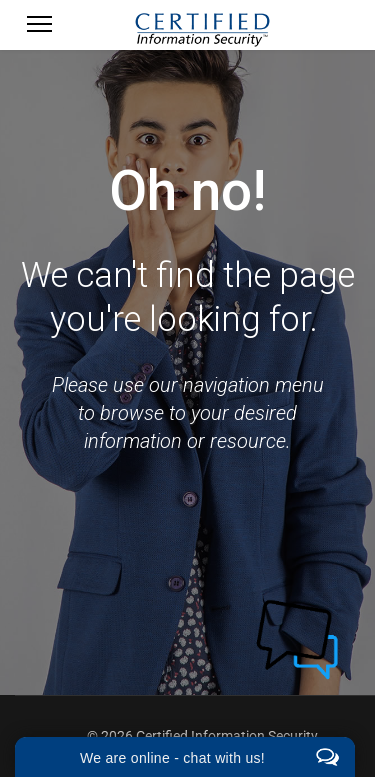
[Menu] (39, 30)
